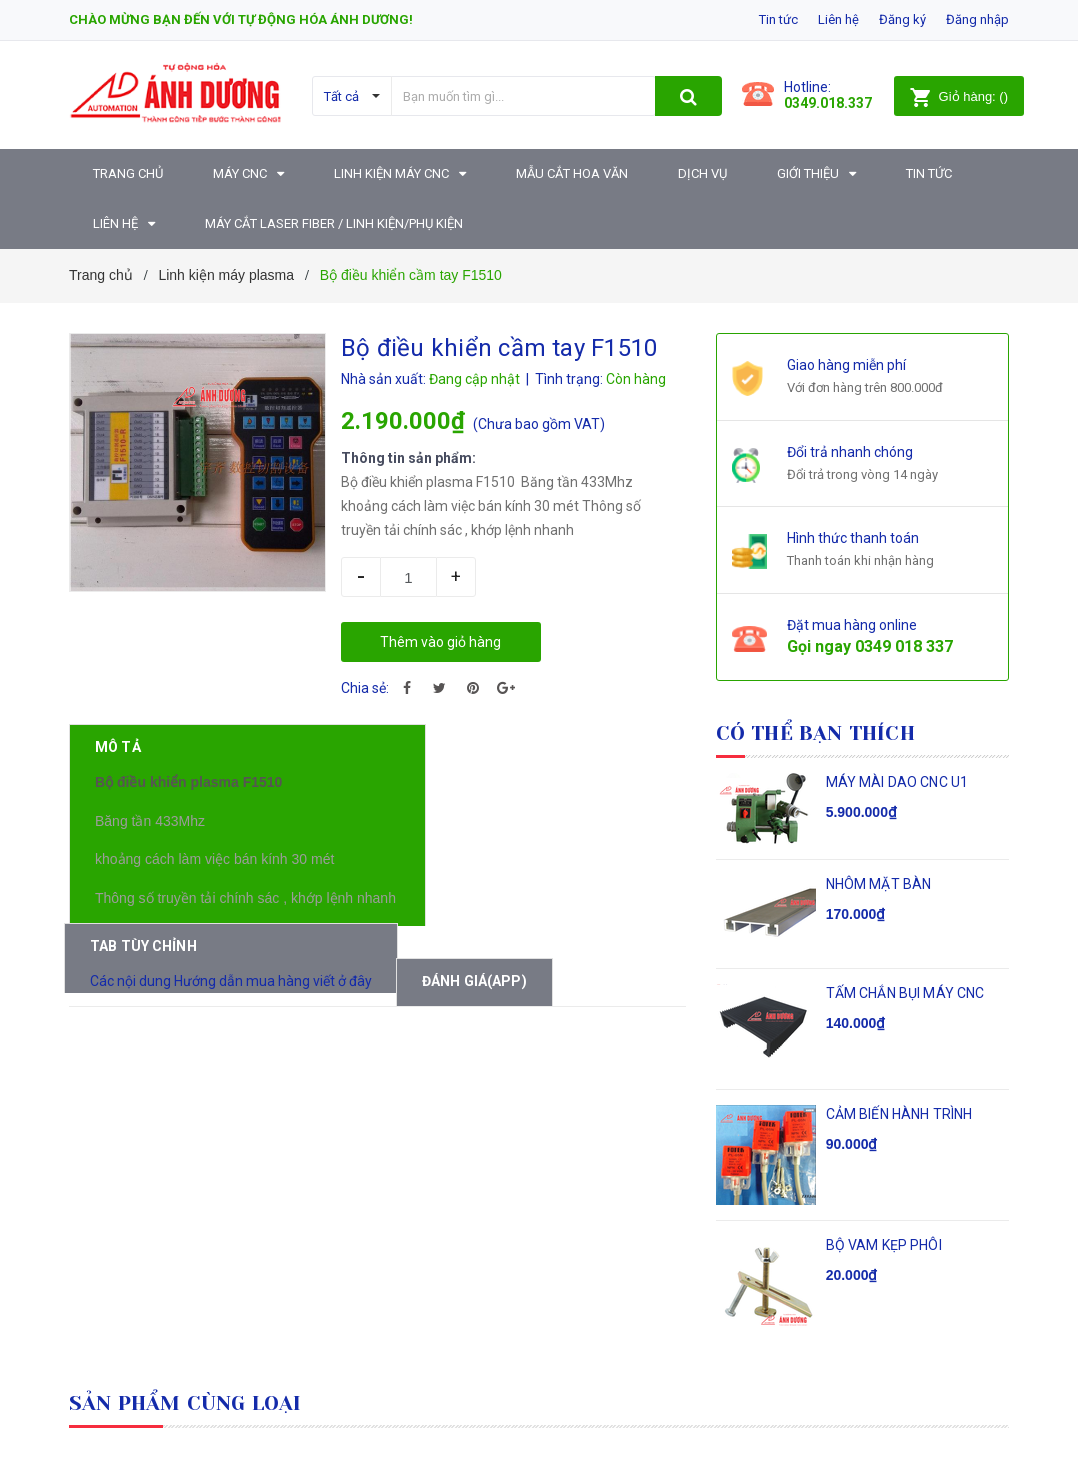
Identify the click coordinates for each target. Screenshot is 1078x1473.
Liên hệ (838, 19)
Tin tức (778, 19)
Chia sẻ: (365, 688)
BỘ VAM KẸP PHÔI (884, 1245)
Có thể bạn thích (815, 733)
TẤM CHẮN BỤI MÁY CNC (905, 993)
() (959, 96)
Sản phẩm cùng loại (185, 1403)
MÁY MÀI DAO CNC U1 (897, 782)
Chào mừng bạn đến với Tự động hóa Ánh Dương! (241, 19)
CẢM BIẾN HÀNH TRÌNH (899, 1114)
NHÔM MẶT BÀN (879, 884)
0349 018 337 (904, 646)
